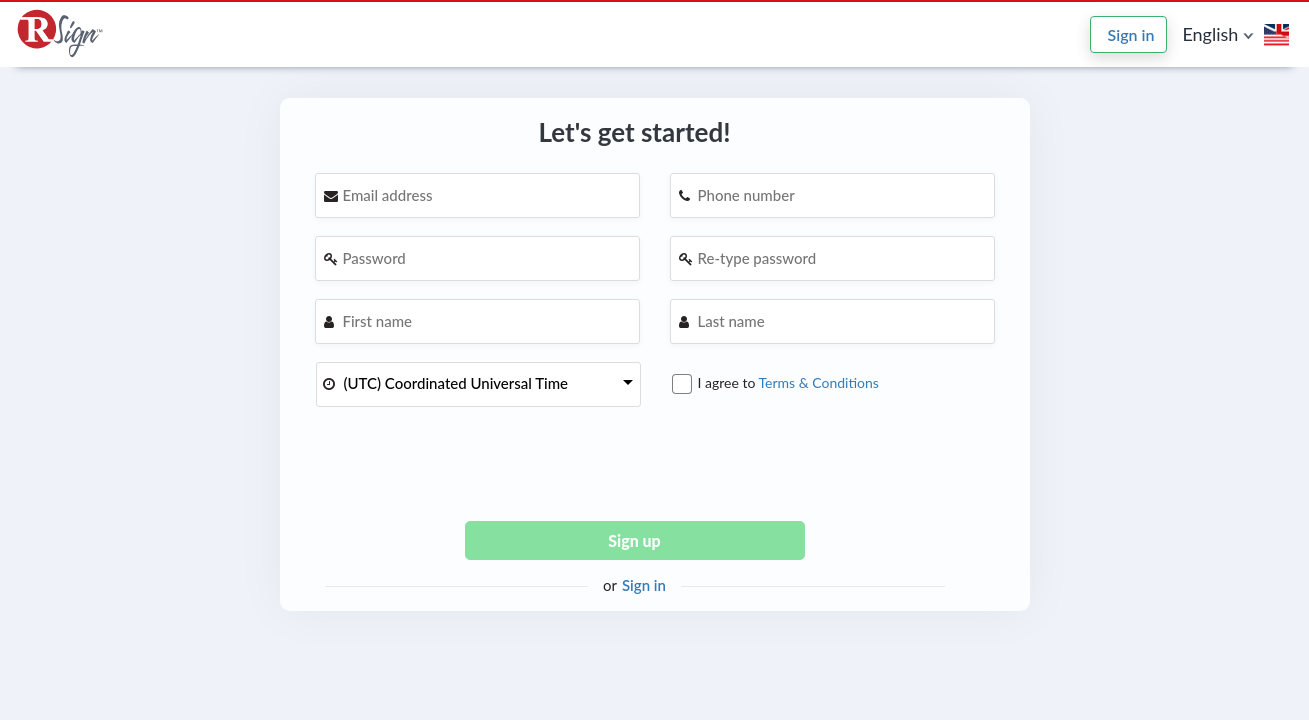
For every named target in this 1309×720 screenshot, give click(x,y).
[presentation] (635, 466)
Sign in (1131, 34)
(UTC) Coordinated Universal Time (456, 383)
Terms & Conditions (819, 381)
